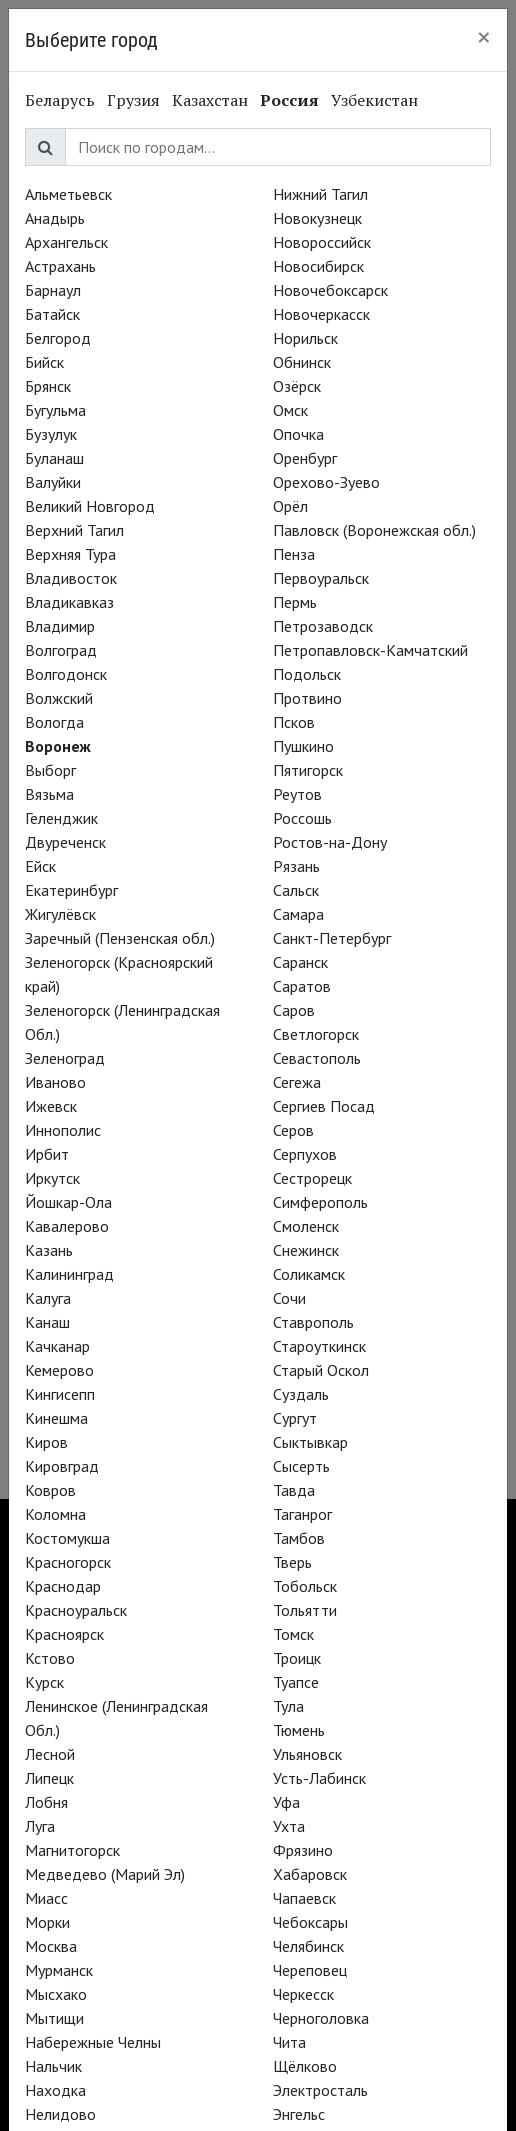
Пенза (294, 554)
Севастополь (317, 1058)
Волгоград (61, 650)
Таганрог (302, 1514)
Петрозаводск (323, 626)
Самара (298, 914)
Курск (44, 1682)
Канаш (47, 1322)
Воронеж (58, 746)
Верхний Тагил (74, 530)
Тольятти (305, 1610)
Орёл (290, 506)
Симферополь (320, 1202)
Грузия (133, 100)
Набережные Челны (93, 2042)
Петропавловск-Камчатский (370, 650)
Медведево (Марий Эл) (105, 1874)
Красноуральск (76, 1610)
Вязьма (49, 794)
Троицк (297, 1658)
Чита (289, 2042)
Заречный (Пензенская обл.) (120, 938)
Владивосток (71, 578)
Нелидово (60, 2114)
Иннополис (63, 1130)
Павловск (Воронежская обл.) (374, 530)
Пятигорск (308, 770)
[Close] (484, 37)
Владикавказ (69, 602)
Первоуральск (321, 578)
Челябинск (308, 1946)
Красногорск (68, 1562)
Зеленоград (65, 1058)
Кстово (50, 1658)
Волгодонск (66, 674)
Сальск (296, 890)
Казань (49, 1250)
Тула (288, 1706)
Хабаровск (310, 1874)
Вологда (54, 722)
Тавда (294, 1490)
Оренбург (305, 458)
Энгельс (299, 2114)
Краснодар (63, 1586)
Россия (289, 100)
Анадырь (55, 218)
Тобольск (305, 1586)
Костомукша (67, 1538)
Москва (51, 1946)
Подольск (307, 674)
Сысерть (301, 1466)
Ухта (289, 1826)
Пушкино (303, 746)
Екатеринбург (71, 890)
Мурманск (59, 1970)
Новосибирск (318, 266)
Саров (294, 1010)
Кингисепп (60, 1394)
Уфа (286, 1802)
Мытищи (54, 2018)
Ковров (50, 1490)
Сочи (289, 1298)
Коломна (55, 1514)
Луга (40, 1826)
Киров (46, 1442)
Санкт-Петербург (332, 938)
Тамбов (299, 1538)
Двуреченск (65, 842)
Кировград (62, 1466)
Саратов (302, 986)
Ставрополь (313, 1322)
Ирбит (47, 1154)
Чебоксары (310, 1922)
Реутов (297, 794)
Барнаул (53, 290)
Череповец (310, 1970)
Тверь (292, 1562)
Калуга (48, 1298)
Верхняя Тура (70, 554)
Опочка (298, 434)
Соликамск (309, 1274)
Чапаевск (304, 1898)
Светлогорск (316, 1034)
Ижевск (51, 1106)
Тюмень (299, 1730)
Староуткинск (319, 1346)
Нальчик (53, 2066)
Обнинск (302, 362)
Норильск (305, 338)
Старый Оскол (321, 1370)
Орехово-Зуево (326, 482)
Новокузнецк (317, 218)
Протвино (307, 698)
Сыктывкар (310, 1442)
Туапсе (296, 1682)
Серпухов (305, 1154)
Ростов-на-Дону (330, 842)
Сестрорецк (312, 1178)
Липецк (49, 1778)
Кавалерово (67, 1226)
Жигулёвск (60, 914)
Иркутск (52, 1178)
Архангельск (66, 242)
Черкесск (303, 1994)
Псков (294, 722)
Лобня (46, 1802)
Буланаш (54, 458)
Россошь (302, 818)
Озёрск (297, 386)
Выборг (50, 770)
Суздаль (301, 1394)
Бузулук (51, 434)
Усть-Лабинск (319, 1778)
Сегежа (297, 1082)
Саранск (300, 962)
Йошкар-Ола (68, 1202)
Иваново (55, 1082)
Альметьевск (68, 194)
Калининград (69, 1274)
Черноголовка (321, 2018)
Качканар (57, 1346)
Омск (290, 410)
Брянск (48, 386)
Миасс (46, 1898)
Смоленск (306, 1226)
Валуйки (53, 482)
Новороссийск (322, 242)
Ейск (40, 866)
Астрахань (60, 266)
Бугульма (55, 410)
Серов (293, 1130)
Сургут (295, 1418)
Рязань (296, 866)
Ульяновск (307, 1754)
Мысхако (56, 1994)
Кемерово (59, 1370)
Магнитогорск (72, 1850)
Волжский (59, 698)
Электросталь (320, 2090)
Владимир (60, 626)
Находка (55, 2090)
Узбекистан (374, 100)
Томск (293, 1634)
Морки (47, 1922)
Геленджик (61, 818)
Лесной (50, 1754)
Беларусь (60, 100)
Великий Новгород (90, 506)
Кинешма (56, 1418)
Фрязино (303, 1850)
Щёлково (305, 2066)
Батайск (52, 314)
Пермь (295, 602)
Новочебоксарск (330, 290)
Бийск (44, 362)
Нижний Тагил (320, 194)
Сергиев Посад (324, 1106)
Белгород (58, 338)
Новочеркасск (321, 314)
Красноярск (64, 1634)
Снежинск (306, 1250)
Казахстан (210, 100)
